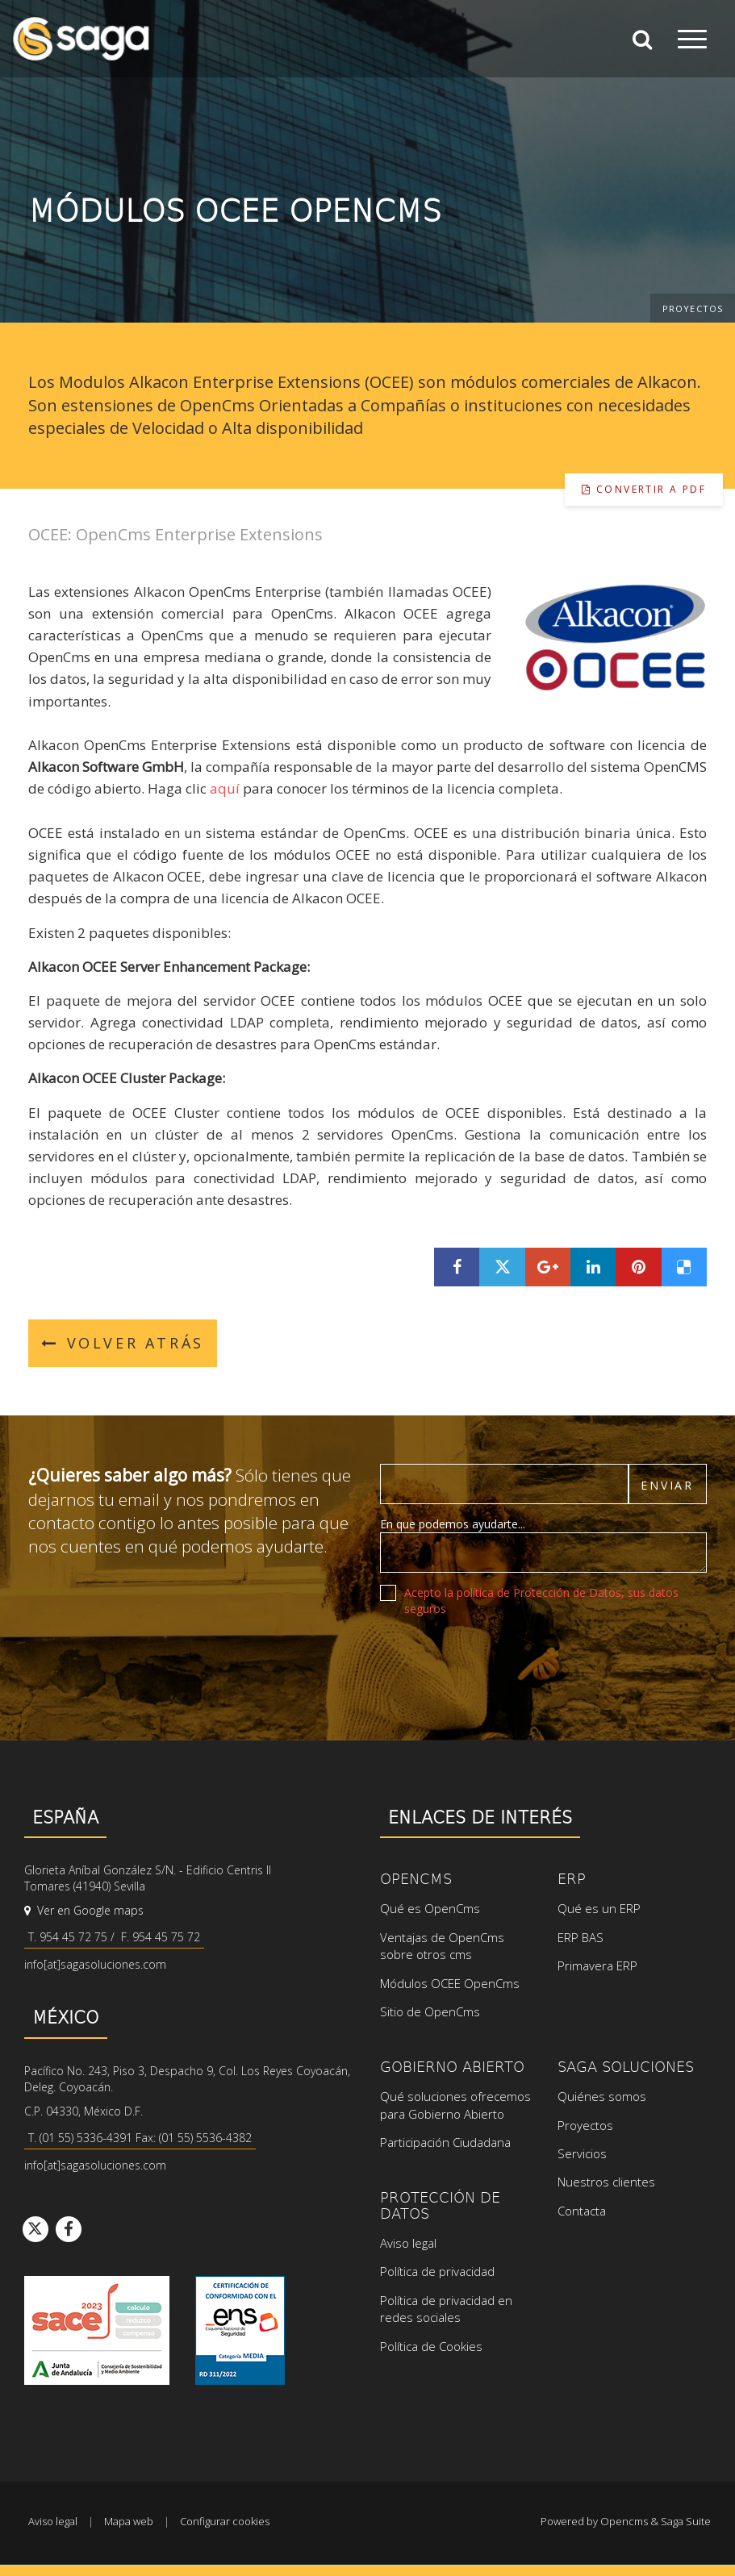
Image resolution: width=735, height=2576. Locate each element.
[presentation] (502, 1660)
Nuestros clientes (606, 2182)
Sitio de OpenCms (430, 2011)
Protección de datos (440, 2204)
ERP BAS (580, 1937)
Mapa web (128, 2521)
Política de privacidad (437, 2271)
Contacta (582, 2211)
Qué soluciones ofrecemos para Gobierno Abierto (455, 2104)
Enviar (667, 1485)
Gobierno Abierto (452, 2066)
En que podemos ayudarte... (452, 1524)
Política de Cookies (431, 2346)
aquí (226, 788)
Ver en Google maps (84, 1910)
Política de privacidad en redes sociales (446, 2308)
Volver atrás (122, 1343)
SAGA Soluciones (626, 2066)
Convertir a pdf (644, 489)
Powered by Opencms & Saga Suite (626, 2521)
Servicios (582, 2153)
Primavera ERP (597, 1965)
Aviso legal (408, 2243)
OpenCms (416, 1878)
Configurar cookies (224, 2521)
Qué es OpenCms (430, 1908)
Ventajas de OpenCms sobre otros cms (442, 1945)
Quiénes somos (602, 2096)
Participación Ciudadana (445, 2142)
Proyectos (692, 308)
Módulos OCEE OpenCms (450, 1983)
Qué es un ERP (599, 1908)
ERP (572, 1878)
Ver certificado (240, 2330)
